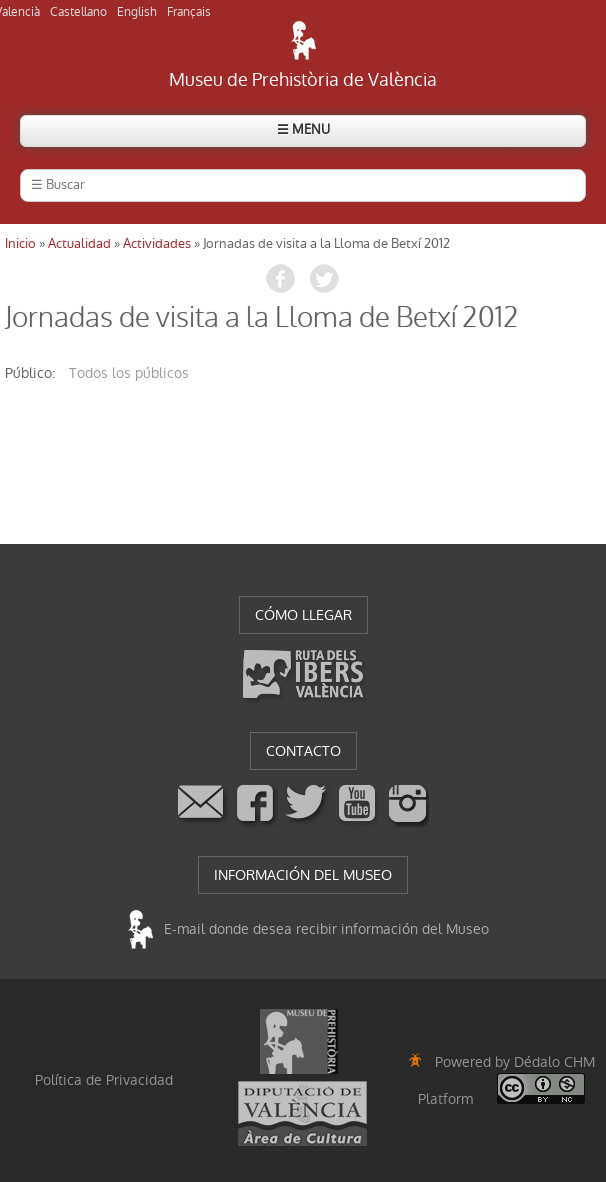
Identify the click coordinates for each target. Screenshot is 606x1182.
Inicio (20, 243)
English (137, 12)
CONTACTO (303, 751)
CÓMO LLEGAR (303, 615)
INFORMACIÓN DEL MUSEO (303, 875)
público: (30, 373)
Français (189, 12)
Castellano (78, 12)
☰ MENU (303, 129)
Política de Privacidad (104, 1080)
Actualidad (79, 243)
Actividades (157, 243)
